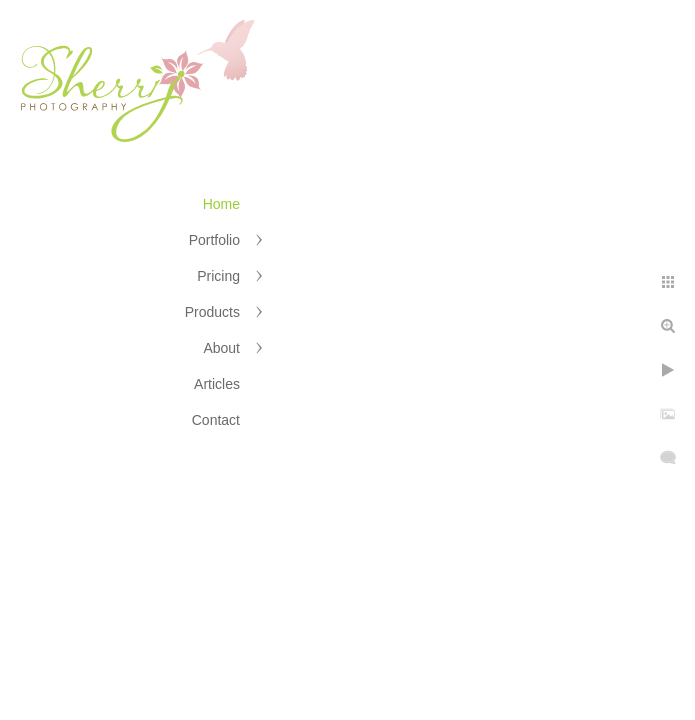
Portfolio (214, 240)
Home (221, 204)
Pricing (218, 276)
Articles (217, 384)
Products (212, 312)
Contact (216, 420)
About (221, 348)
